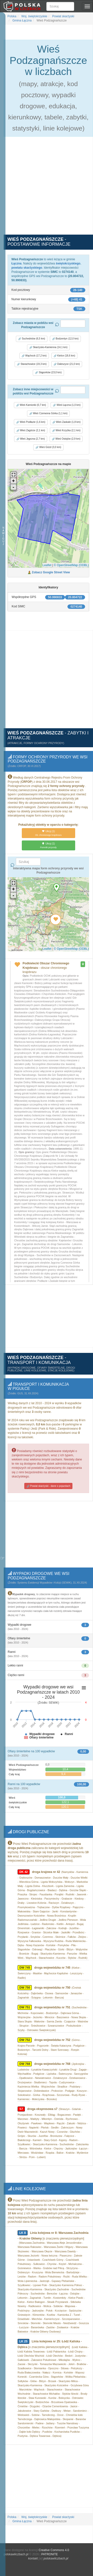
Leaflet (46, 565)
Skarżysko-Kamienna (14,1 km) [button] (48, 347)
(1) (48, 832)
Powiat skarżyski (62, 16)
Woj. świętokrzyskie (34, 16)
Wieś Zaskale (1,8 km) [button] (66, 422)
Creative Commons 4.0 (54, 2533)
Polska (11, 16)
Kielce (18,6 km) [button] (64, 355)
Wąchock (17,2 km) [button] (34, 355)
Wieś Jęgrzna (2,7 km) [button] (30, 438)
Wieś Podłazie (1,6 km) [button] (30, 422)
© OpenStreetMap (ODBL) (71, 565)
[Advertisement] (46, 188)
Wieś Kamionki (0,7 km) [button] (31, 405)
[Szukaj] (60, 6)
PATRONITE (49, 2537)
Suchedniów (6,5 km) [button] (31, 338)
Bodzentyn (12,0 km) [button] (65, 338)
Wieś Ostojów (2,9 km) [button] (66, 438)
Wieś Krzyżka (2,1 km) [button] (66, 430)
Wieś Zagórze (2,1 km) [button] (30, 430)
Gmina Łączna (22, 20)
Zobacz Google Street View (51, 572)
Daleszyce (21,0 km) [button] (67, 364)
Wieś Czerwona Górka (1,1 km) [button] (48, 413)
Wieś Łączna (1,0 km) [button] (66, 405)
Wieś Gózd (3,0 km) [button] (48, 447)
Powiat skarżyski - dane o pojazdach (48, 1476)
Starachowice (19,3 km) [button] (32, 364)
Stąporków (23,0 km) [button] (48, 372)
